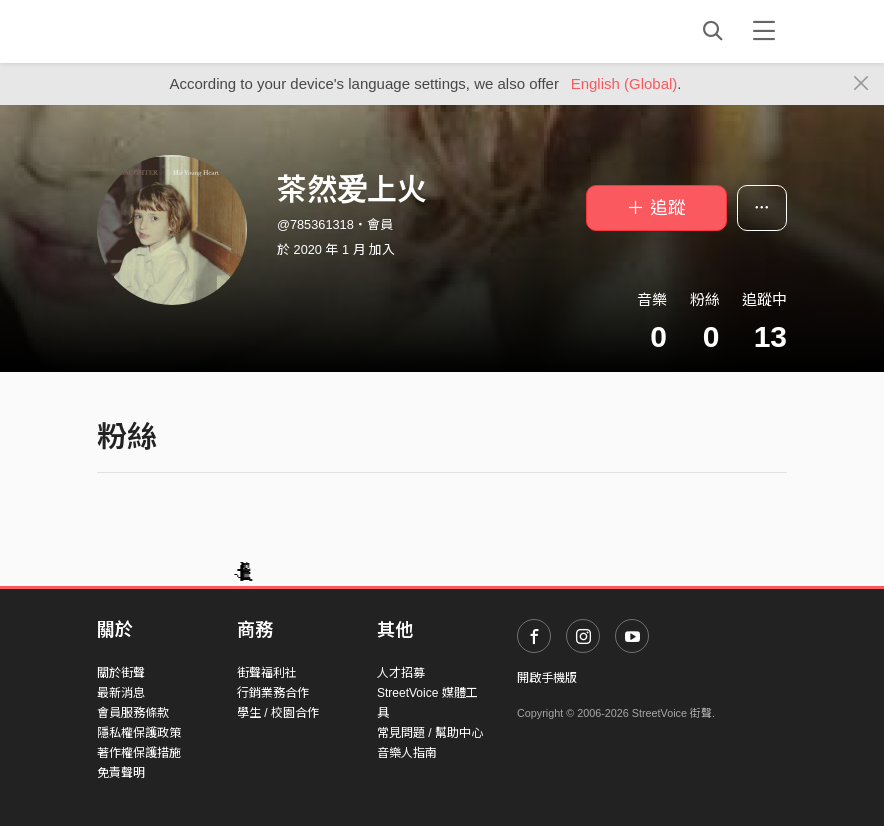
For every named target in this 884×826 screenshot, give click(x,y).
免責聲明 (121, 773)
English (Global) (624, 83)
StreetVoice (179, 31)
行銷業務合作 (273, 693)
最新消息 (121, 693)
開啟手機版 (547, 678)
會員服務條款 (133, 713)
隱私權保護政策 (139, 733)
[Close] (861, 84)
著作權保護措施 (139, 753)
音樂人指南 (407, 753)
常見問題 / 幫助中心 (430, 733)
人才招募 (401, 673)
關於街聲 (121, 673)
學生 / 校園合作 (278, 713)
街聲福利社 (267, 673)
